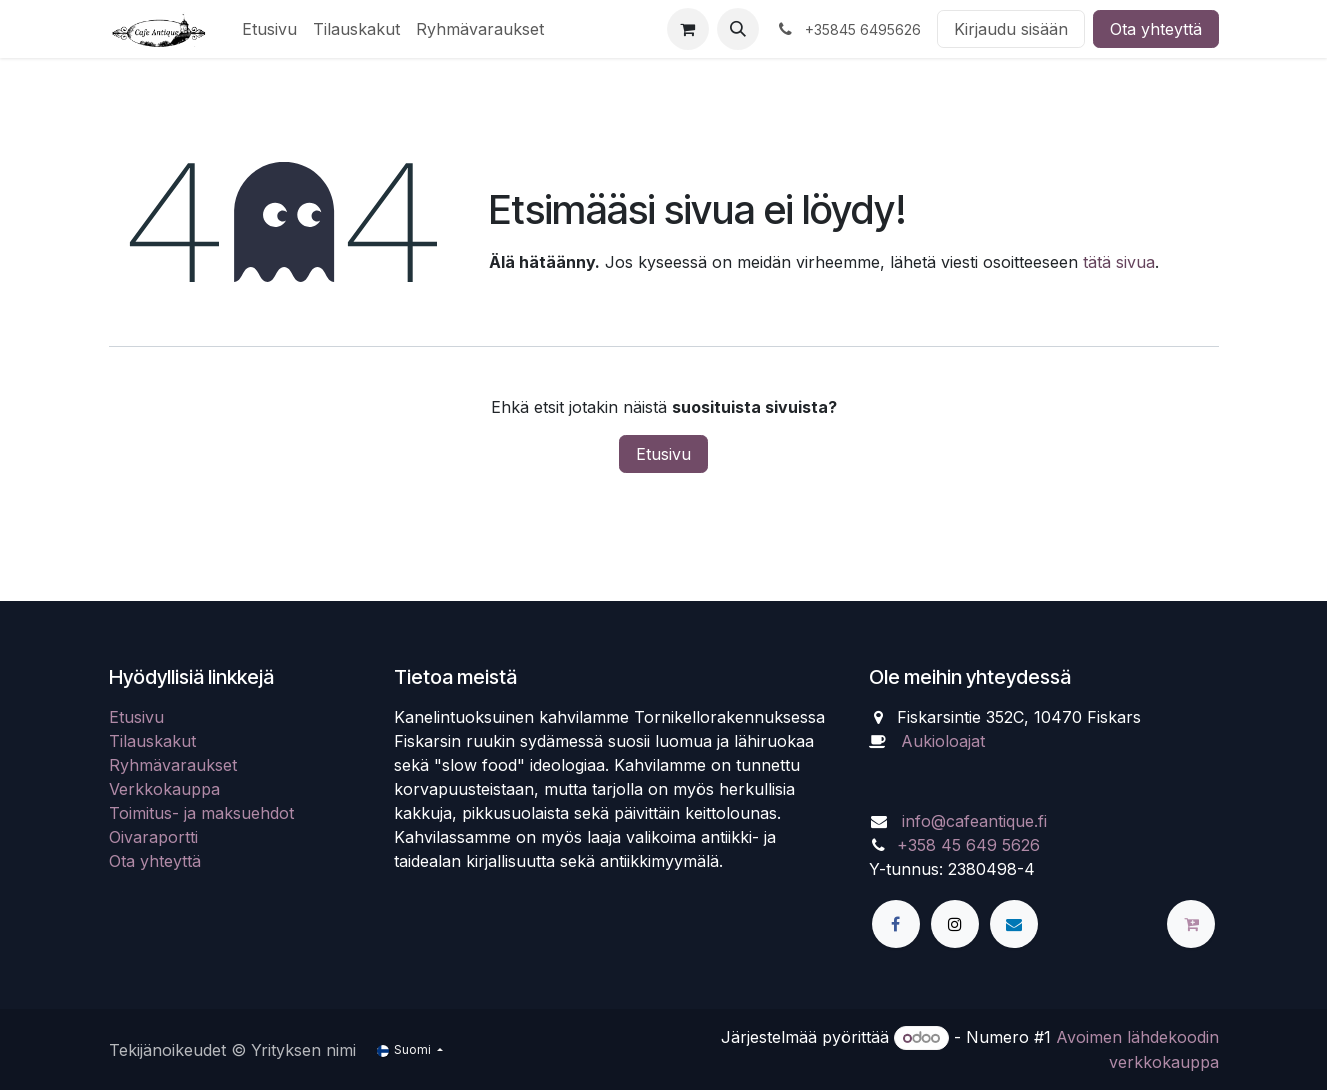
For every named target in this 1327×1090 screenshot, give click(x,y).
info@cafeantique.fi (974, 821)
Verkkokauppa (164, 789)
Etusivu (663, 454)
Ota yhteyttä (1156, 29)
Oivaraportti (153, 837)
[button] (738, 29)
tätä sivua (1119, 262)
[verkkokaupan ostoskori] (688, 29)
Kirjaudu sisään (1011, 29)
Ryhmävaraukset (173, 765)
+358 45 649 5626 (968, 845)
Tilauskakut (152, 741)
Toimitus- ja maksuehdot (201, 813)
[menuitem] (269, 29)
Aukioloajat (943, 741)
